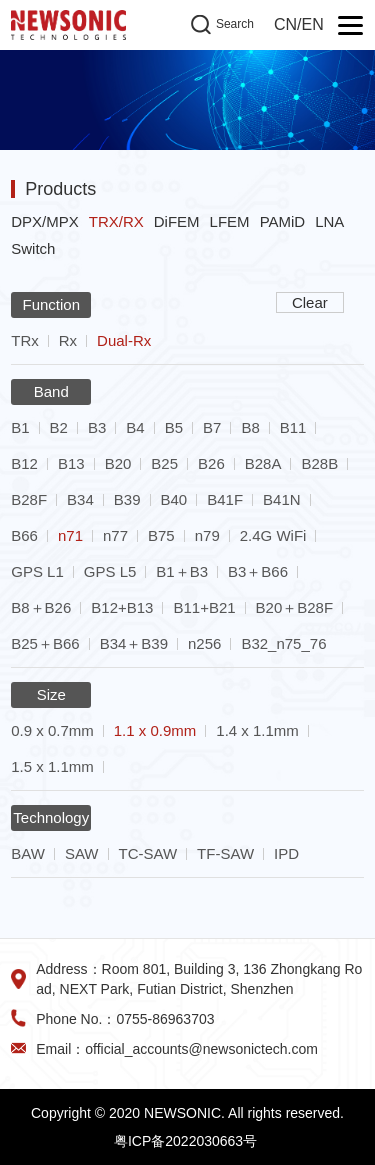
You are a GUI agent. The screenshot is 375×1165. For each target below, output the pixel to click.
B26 (211, 463)
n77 (115, 535)
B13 (71, 463)
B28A (263, 463)
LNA (329, 221)
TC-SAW (148, 853)
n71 (70, 535)
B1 (20, 427)
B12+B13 (122, 607)
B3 (97, 427)
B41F (225, 499)
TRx (25, 340)
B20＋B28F (295, 607)
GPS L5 (110, 571)
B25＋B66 (45, 643)
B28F (29, 499)
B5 (174, 427)
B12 (24, 463)
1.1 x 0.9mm (155, 730)
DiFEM (177, 221)
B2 (59, 427)
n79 (207, 535)
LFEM (230, 221)
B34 (80, 499)
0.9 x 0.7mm (52, 730)
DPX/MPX (45, 221)
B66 (24, 535)
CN (285, 24)
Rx (68, 340)
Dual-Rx (124, 340)
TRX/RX (116, 221)
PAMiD (283, 221)
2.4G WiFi (273, 535)
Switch (33, 248)
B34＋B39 (134, 643)
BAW (28, 853)
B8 (250, 427)
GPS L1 (37, 571)
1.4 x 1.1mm (257, 730)
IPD (286, 853)
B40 (174, 499)
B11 (293, 427)
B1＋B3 (182, 571)
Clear (310, 302)
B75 (161, 535)
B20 (118, 463)
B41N (282, 499)
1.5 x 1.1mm (52, 766)
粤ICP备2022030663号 (185, 1141)
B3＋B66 (258, 571)
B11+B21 (204, 607)
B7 (212, 427)
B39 (127, 499)
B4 (135, 427)
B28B (319, 463)
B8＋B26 (41, 607)
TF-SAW (225, 853)
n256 (204, 643)
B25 (164, 463)
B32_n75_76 (283, 643)
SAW (82, 853)
